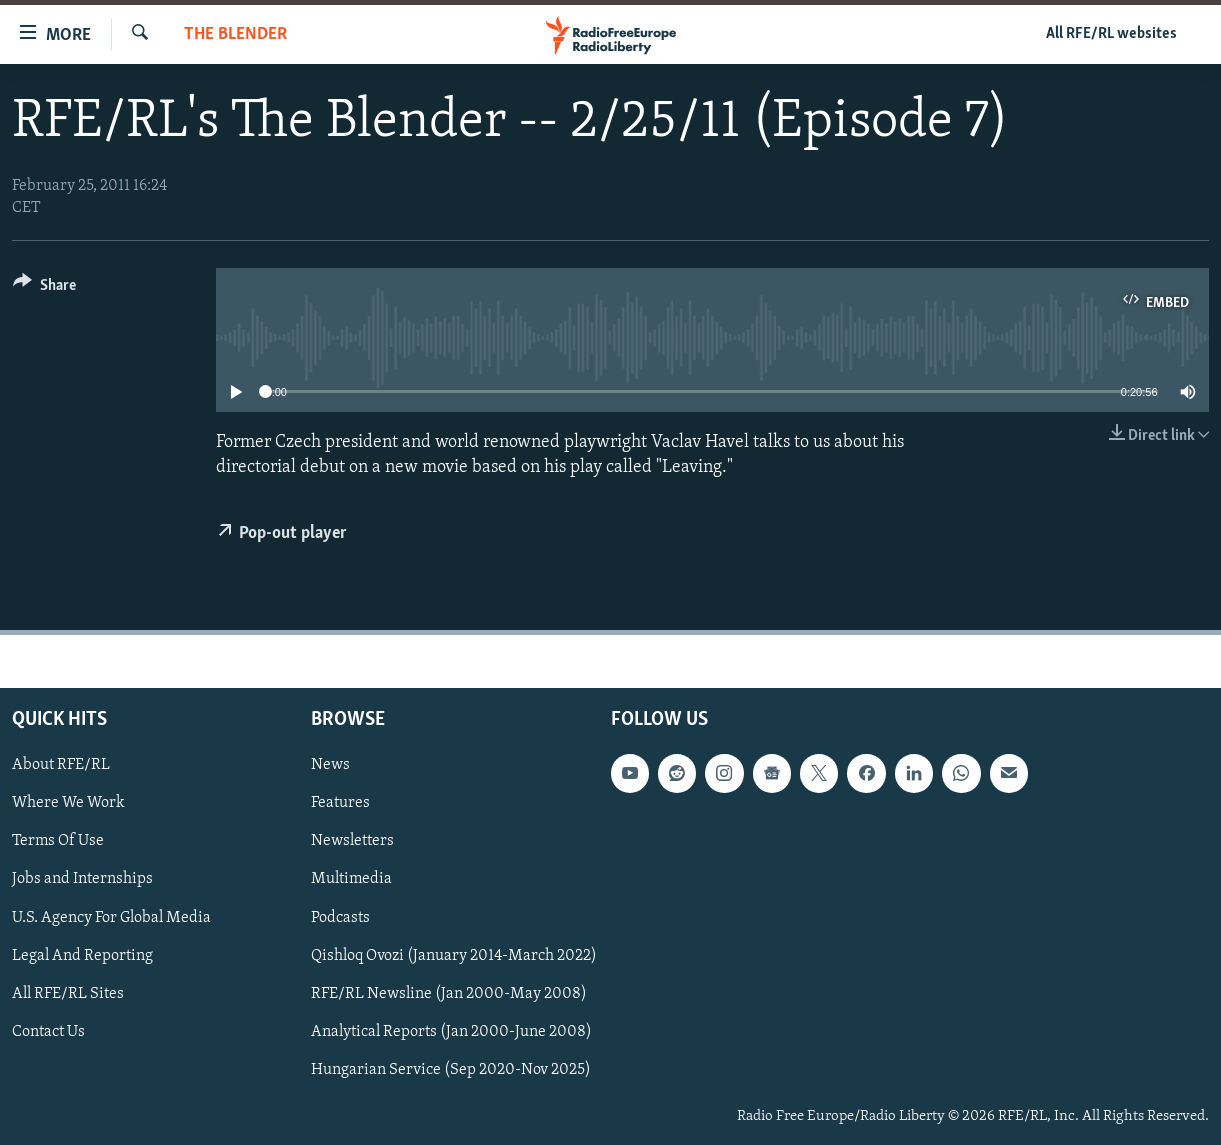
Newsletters (352, 842)
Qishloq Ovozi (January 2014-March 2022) (454, 956)
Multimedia (351, 880)
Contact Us (48, 1032)
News (330, 766)
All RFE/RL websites (1111, 34)
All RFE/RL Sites (68, 994)
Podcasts (340, 918)
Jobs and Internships (82, 880)
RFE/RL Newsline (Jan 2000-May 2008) (449, 994)
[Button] (44, 288)
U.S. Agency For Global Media (111, 918)
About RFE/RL (61, 766)
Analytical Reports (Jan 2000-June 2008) (451, 1032)
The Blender (235, 34)
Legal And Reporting (82, 956)
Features (340, 804)
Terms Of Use (58, 842)
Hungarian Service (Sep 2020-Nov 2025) (451, 1070)
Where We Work (68, 804)
